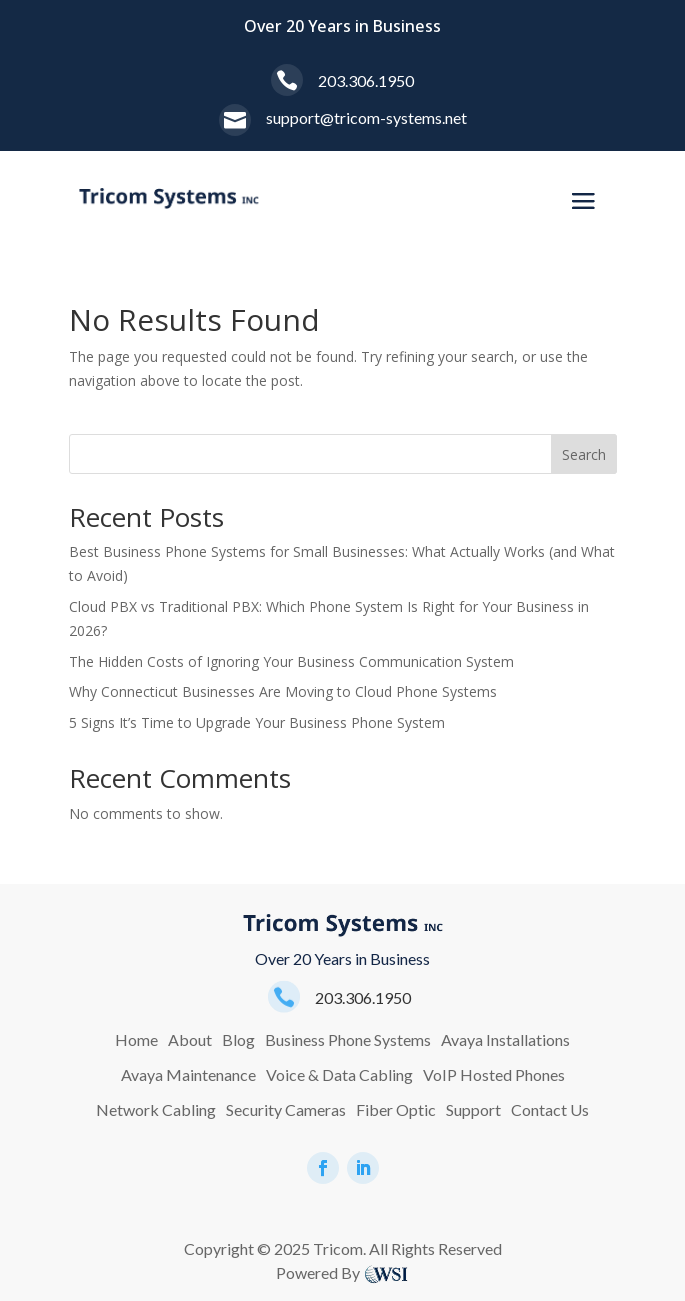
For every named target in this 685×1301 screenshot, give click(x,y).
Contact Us (550, 1109)
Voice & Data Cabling (339, 1074)
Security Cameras (286, 1109)
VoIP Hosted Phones (494, 1074)
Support (473, 1109)
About (190, 1039)
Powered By (318, 1272)
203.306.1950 (366, 80)
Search (584, 454)
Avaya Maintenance (188, 1074)
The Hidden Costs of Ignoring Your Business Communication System (291, 661)
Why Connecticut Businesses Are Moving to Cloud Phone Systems (283, 691)
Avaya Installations (505, 1039)
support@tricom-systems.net (366, 117)
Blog (238, 1039)
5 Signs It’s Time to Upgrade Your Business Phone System (257, 722)
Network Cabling (156, 1109)
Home (136, 1039)
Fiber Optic (396, 1109)
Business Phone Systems (348, 1039)
